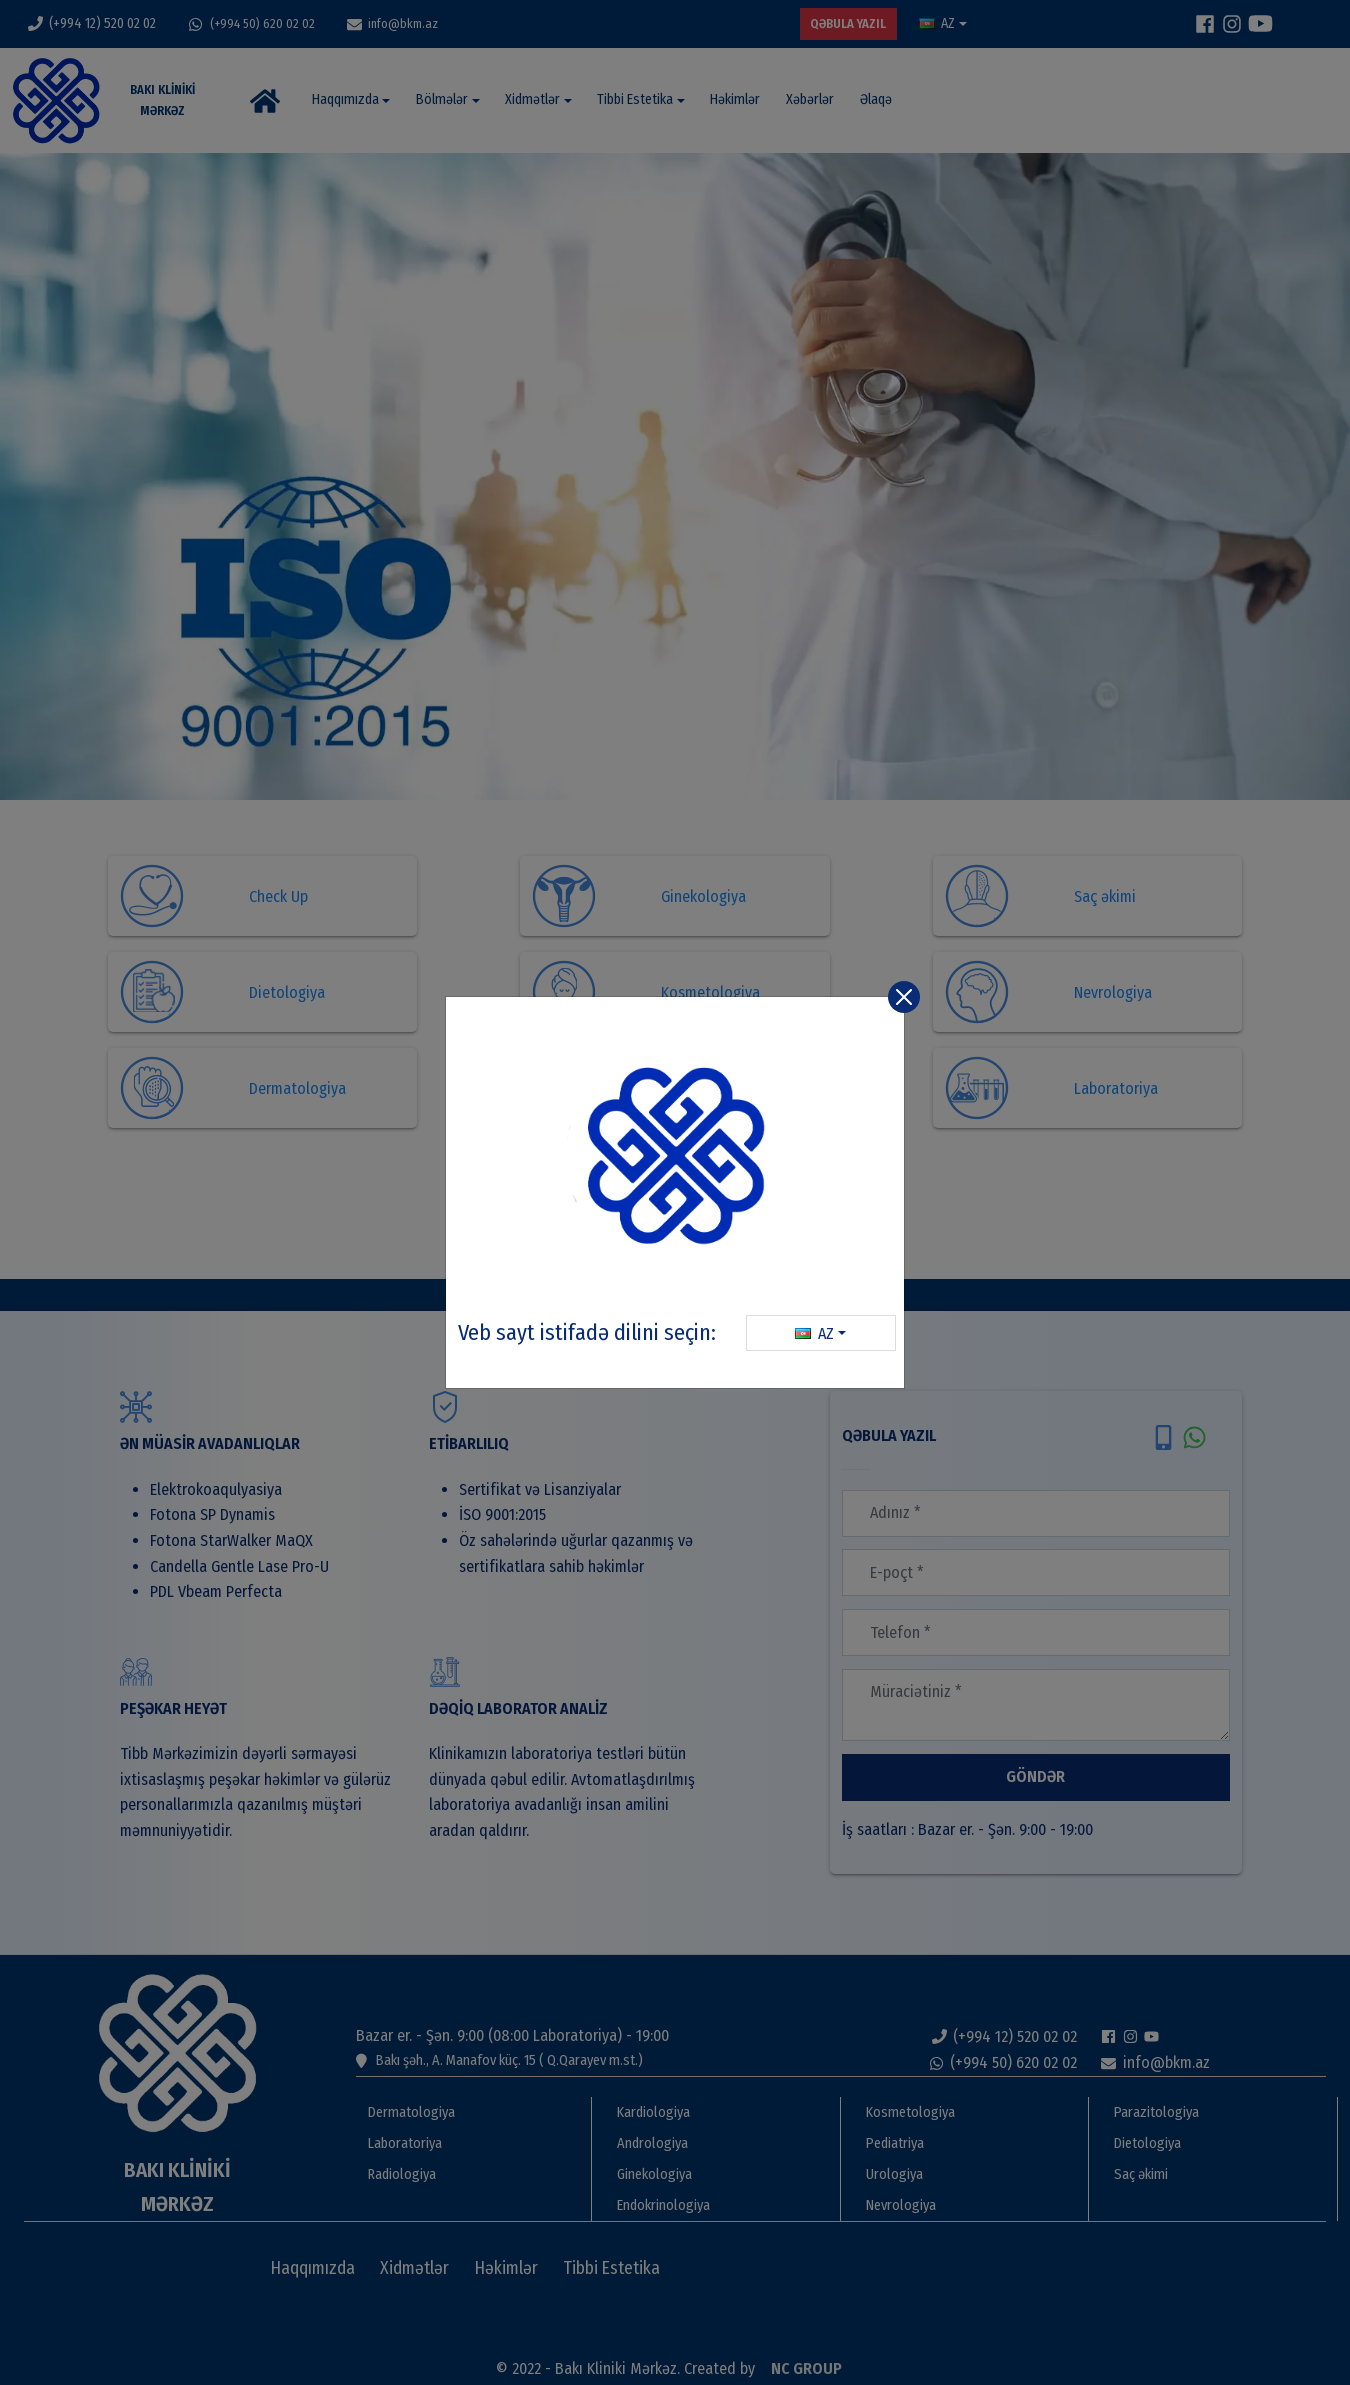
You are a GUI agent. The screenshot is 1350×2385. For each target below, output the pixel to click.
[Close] (904, 997)
